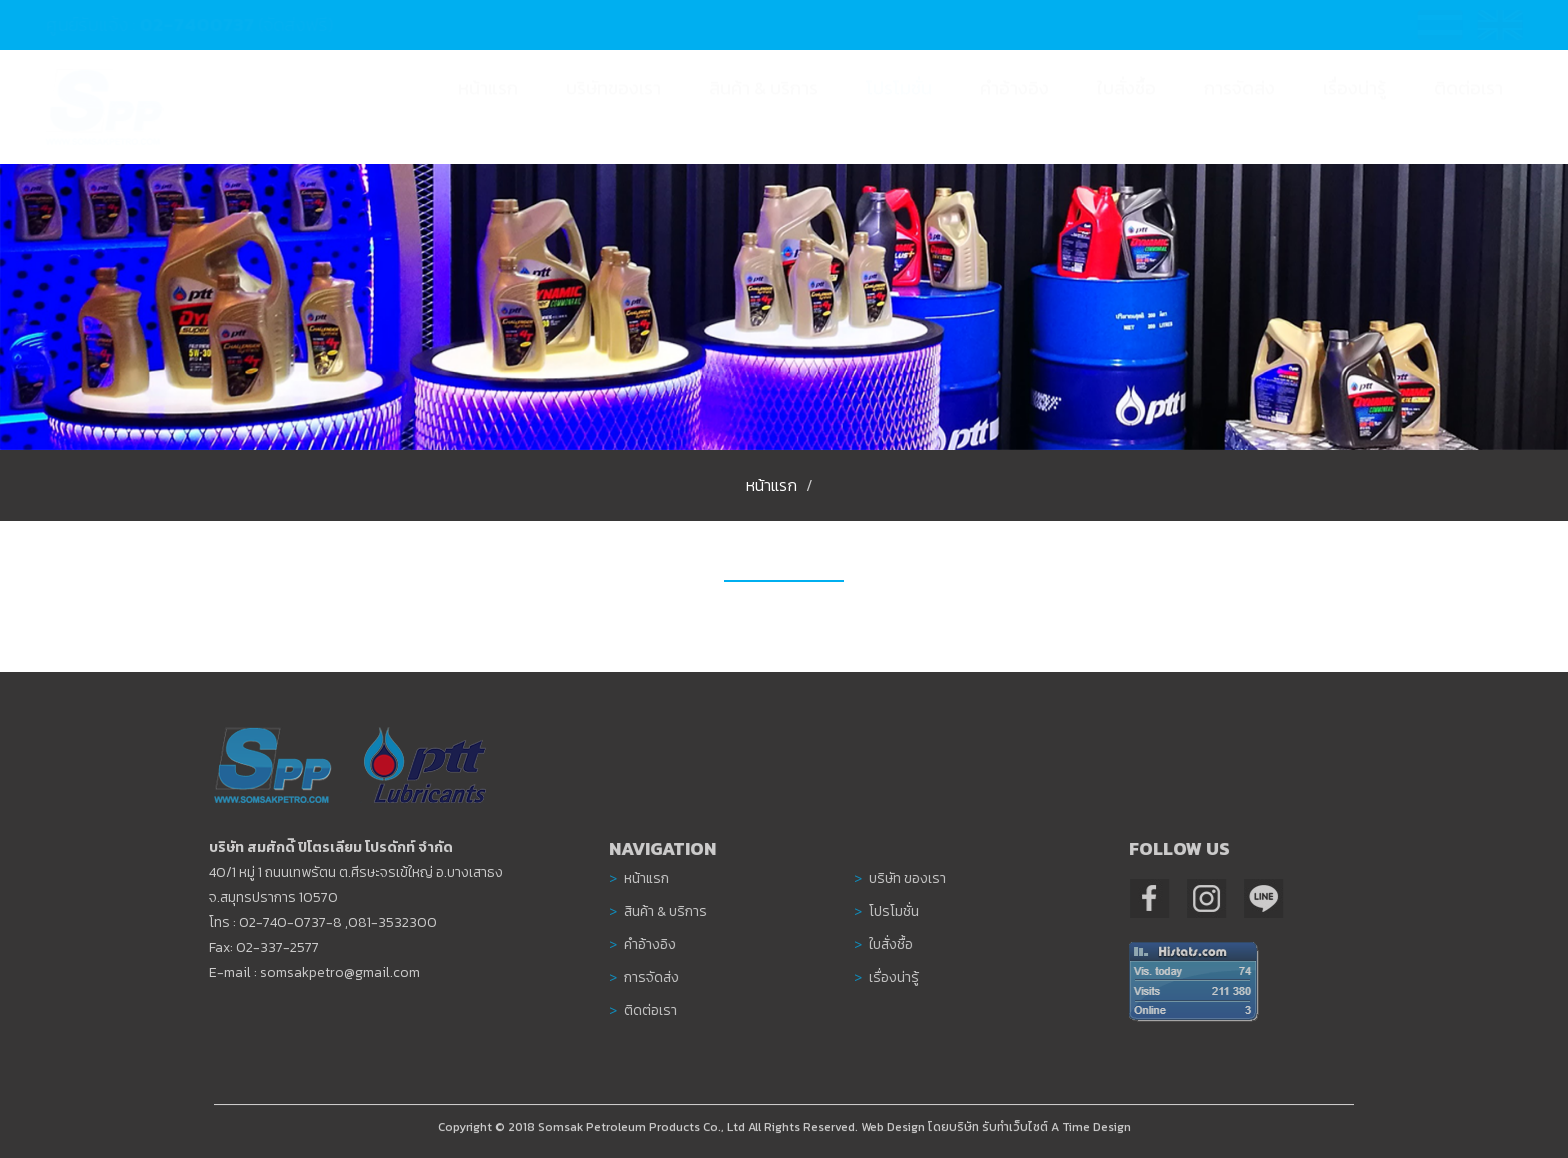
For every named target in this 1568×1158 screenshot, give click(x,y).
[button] (763, 107)
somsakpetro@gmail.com (335, 972)
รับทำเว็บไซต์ (1015, 1132)
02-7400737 (216, 24)
